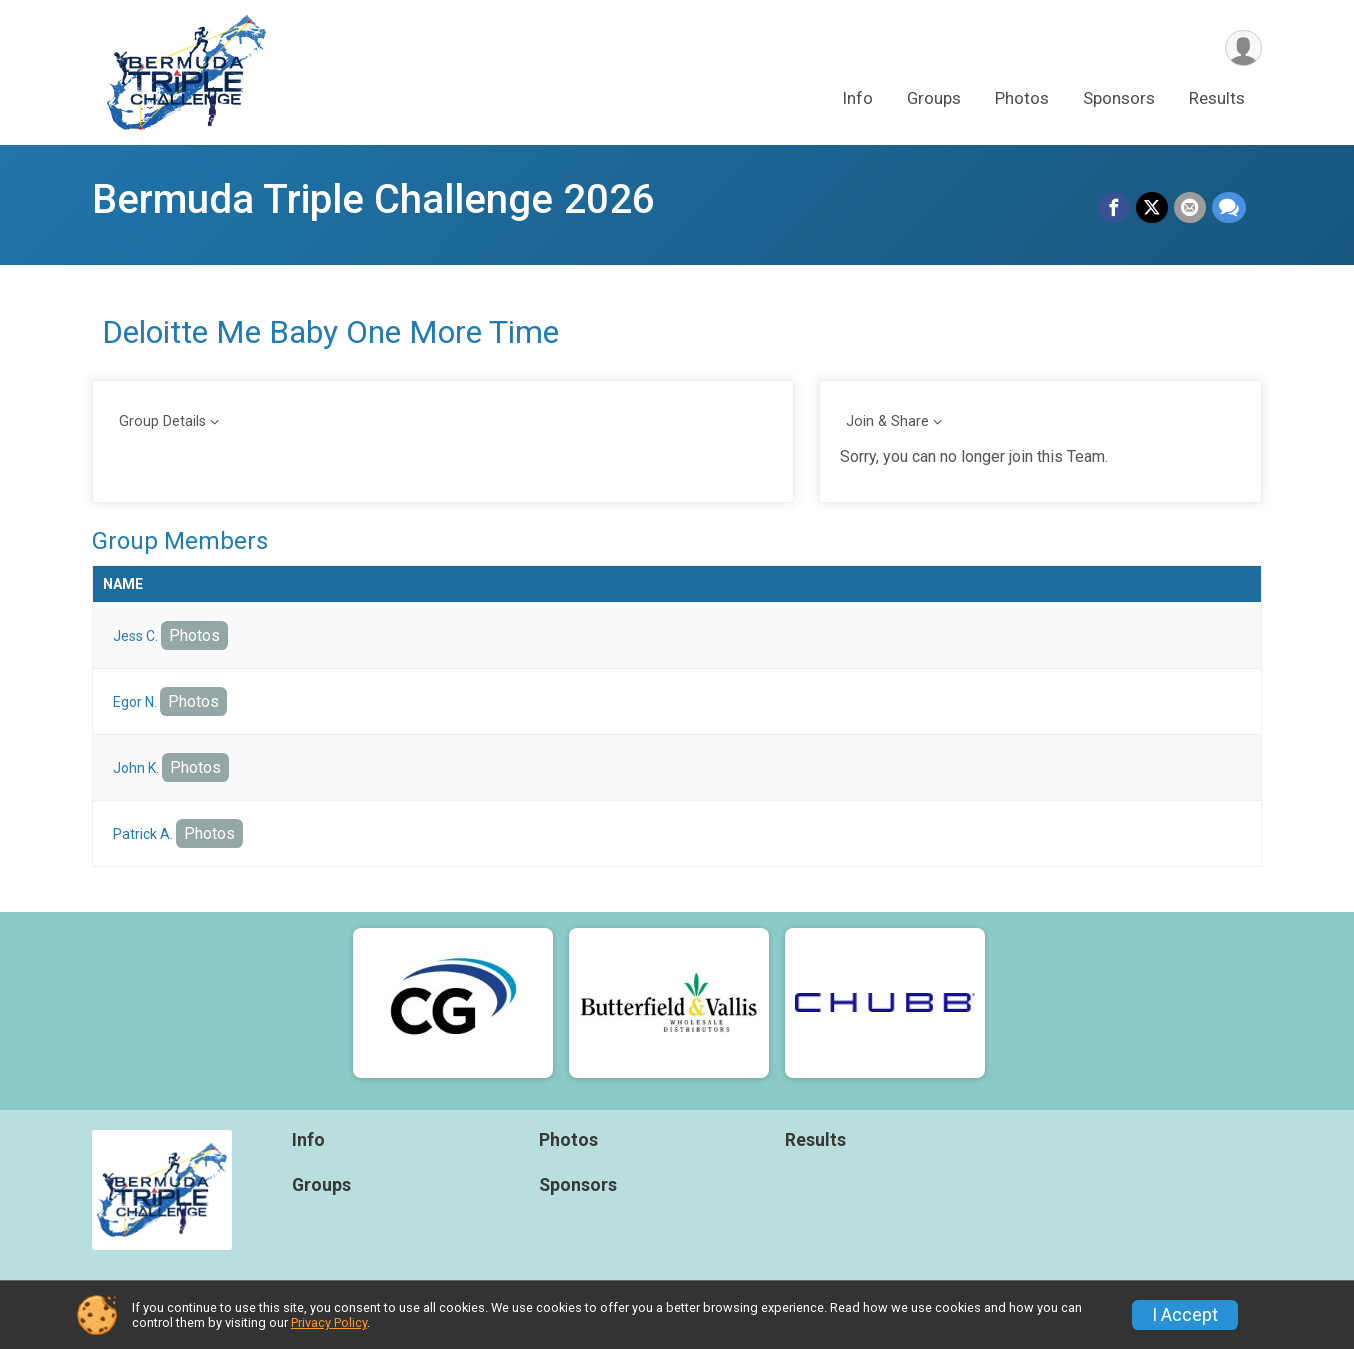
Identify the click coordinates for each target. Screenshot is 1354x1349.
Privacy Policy (329, 1322)
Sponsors (1119, 99)
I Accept (1185, 1315)
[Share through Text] (1229, 208)
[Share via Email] (1190, 208)
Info (857, 99)
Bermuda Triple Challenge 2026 (373, 199)
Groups (934, 99)
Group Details (162, 421)
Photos (1022, 99)
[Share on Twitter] (1152, 208)
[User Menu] (1243, 48)
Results (1217, 99)
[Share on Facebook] (1114, 208)
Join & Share (887, 421)
